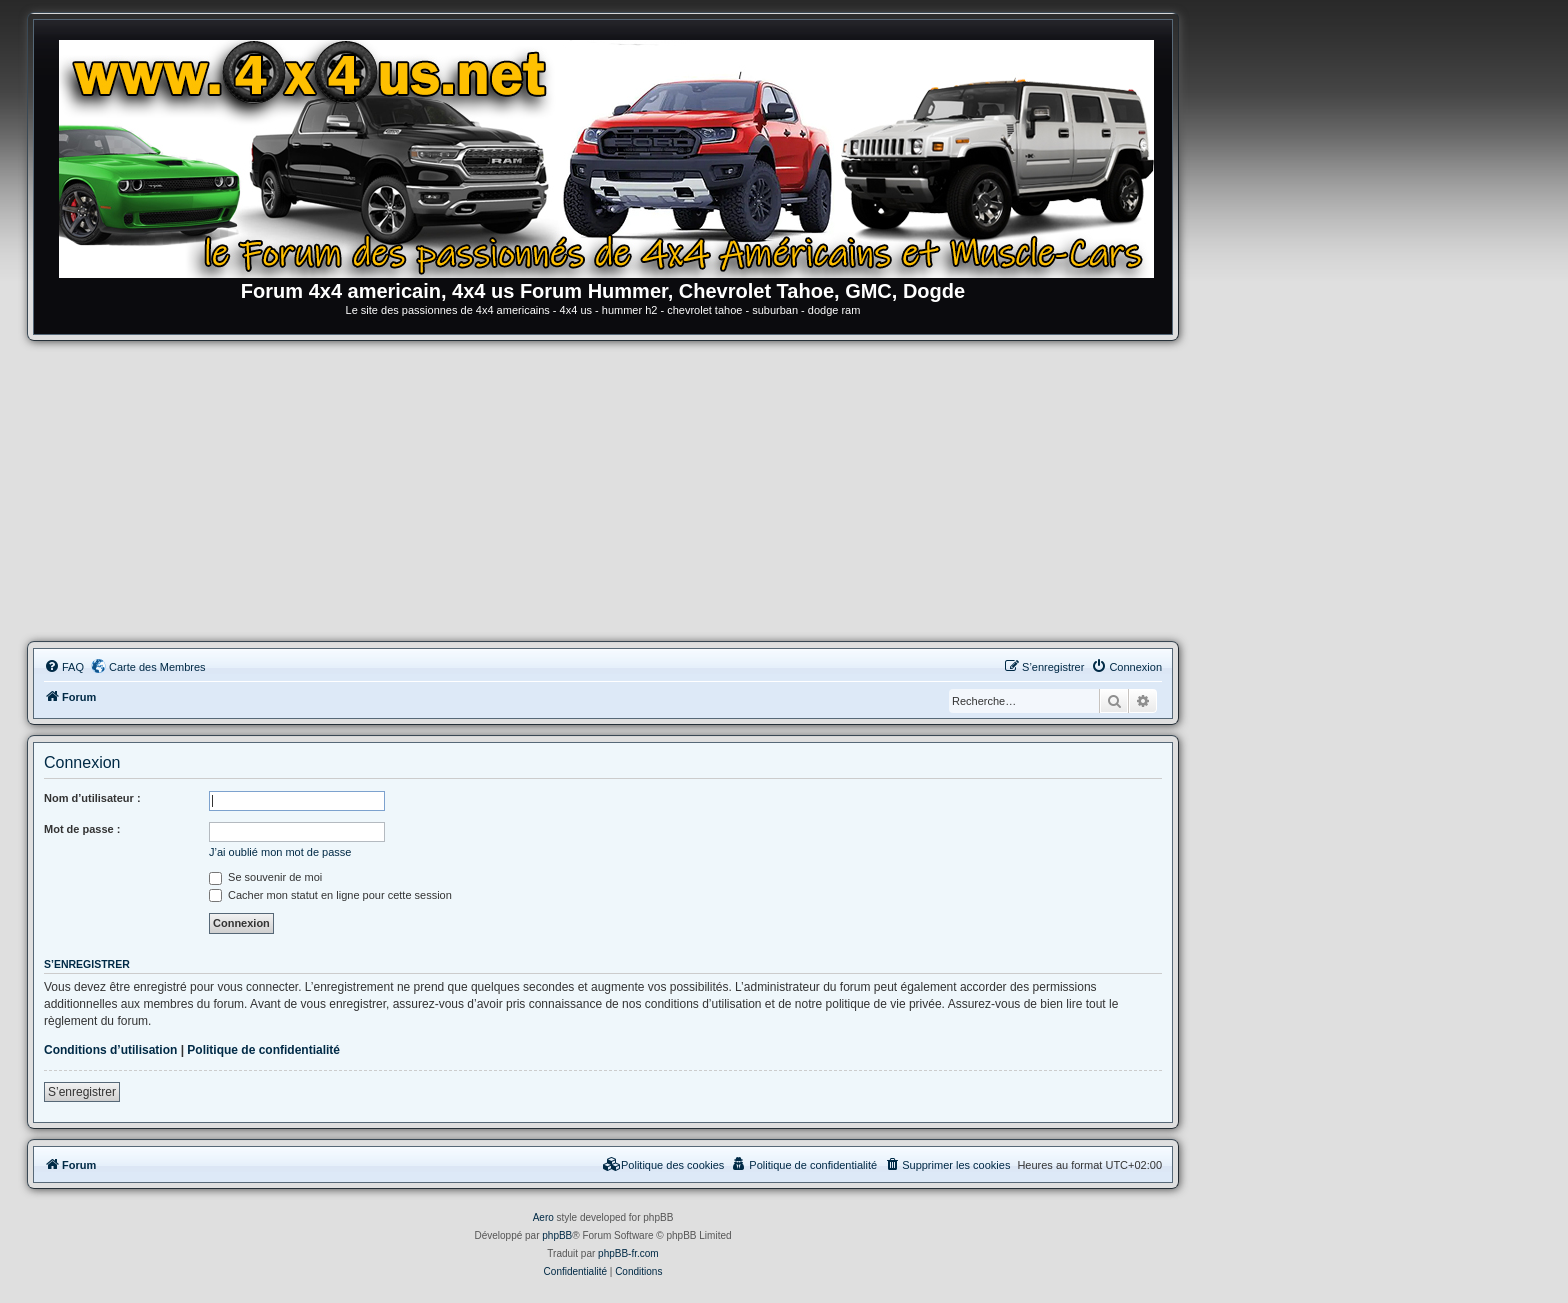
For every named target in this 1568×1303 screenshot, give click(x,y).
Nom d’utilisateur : (92, 798)
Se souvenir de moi (265, 877)
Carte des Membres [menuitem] (157, 667)
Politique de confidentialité (263, 1050)
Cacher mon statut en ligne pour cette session (330, 895)
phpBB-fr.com (628, 1253)
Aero (543, 1217)
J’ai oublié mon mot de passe (280, 852)
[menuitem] (64, 667)
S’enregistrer (82, 1092)
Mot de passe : (82, 829)
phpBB (557, 1235)
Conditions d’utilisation (110, 1050)
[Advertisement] (603, 491)
